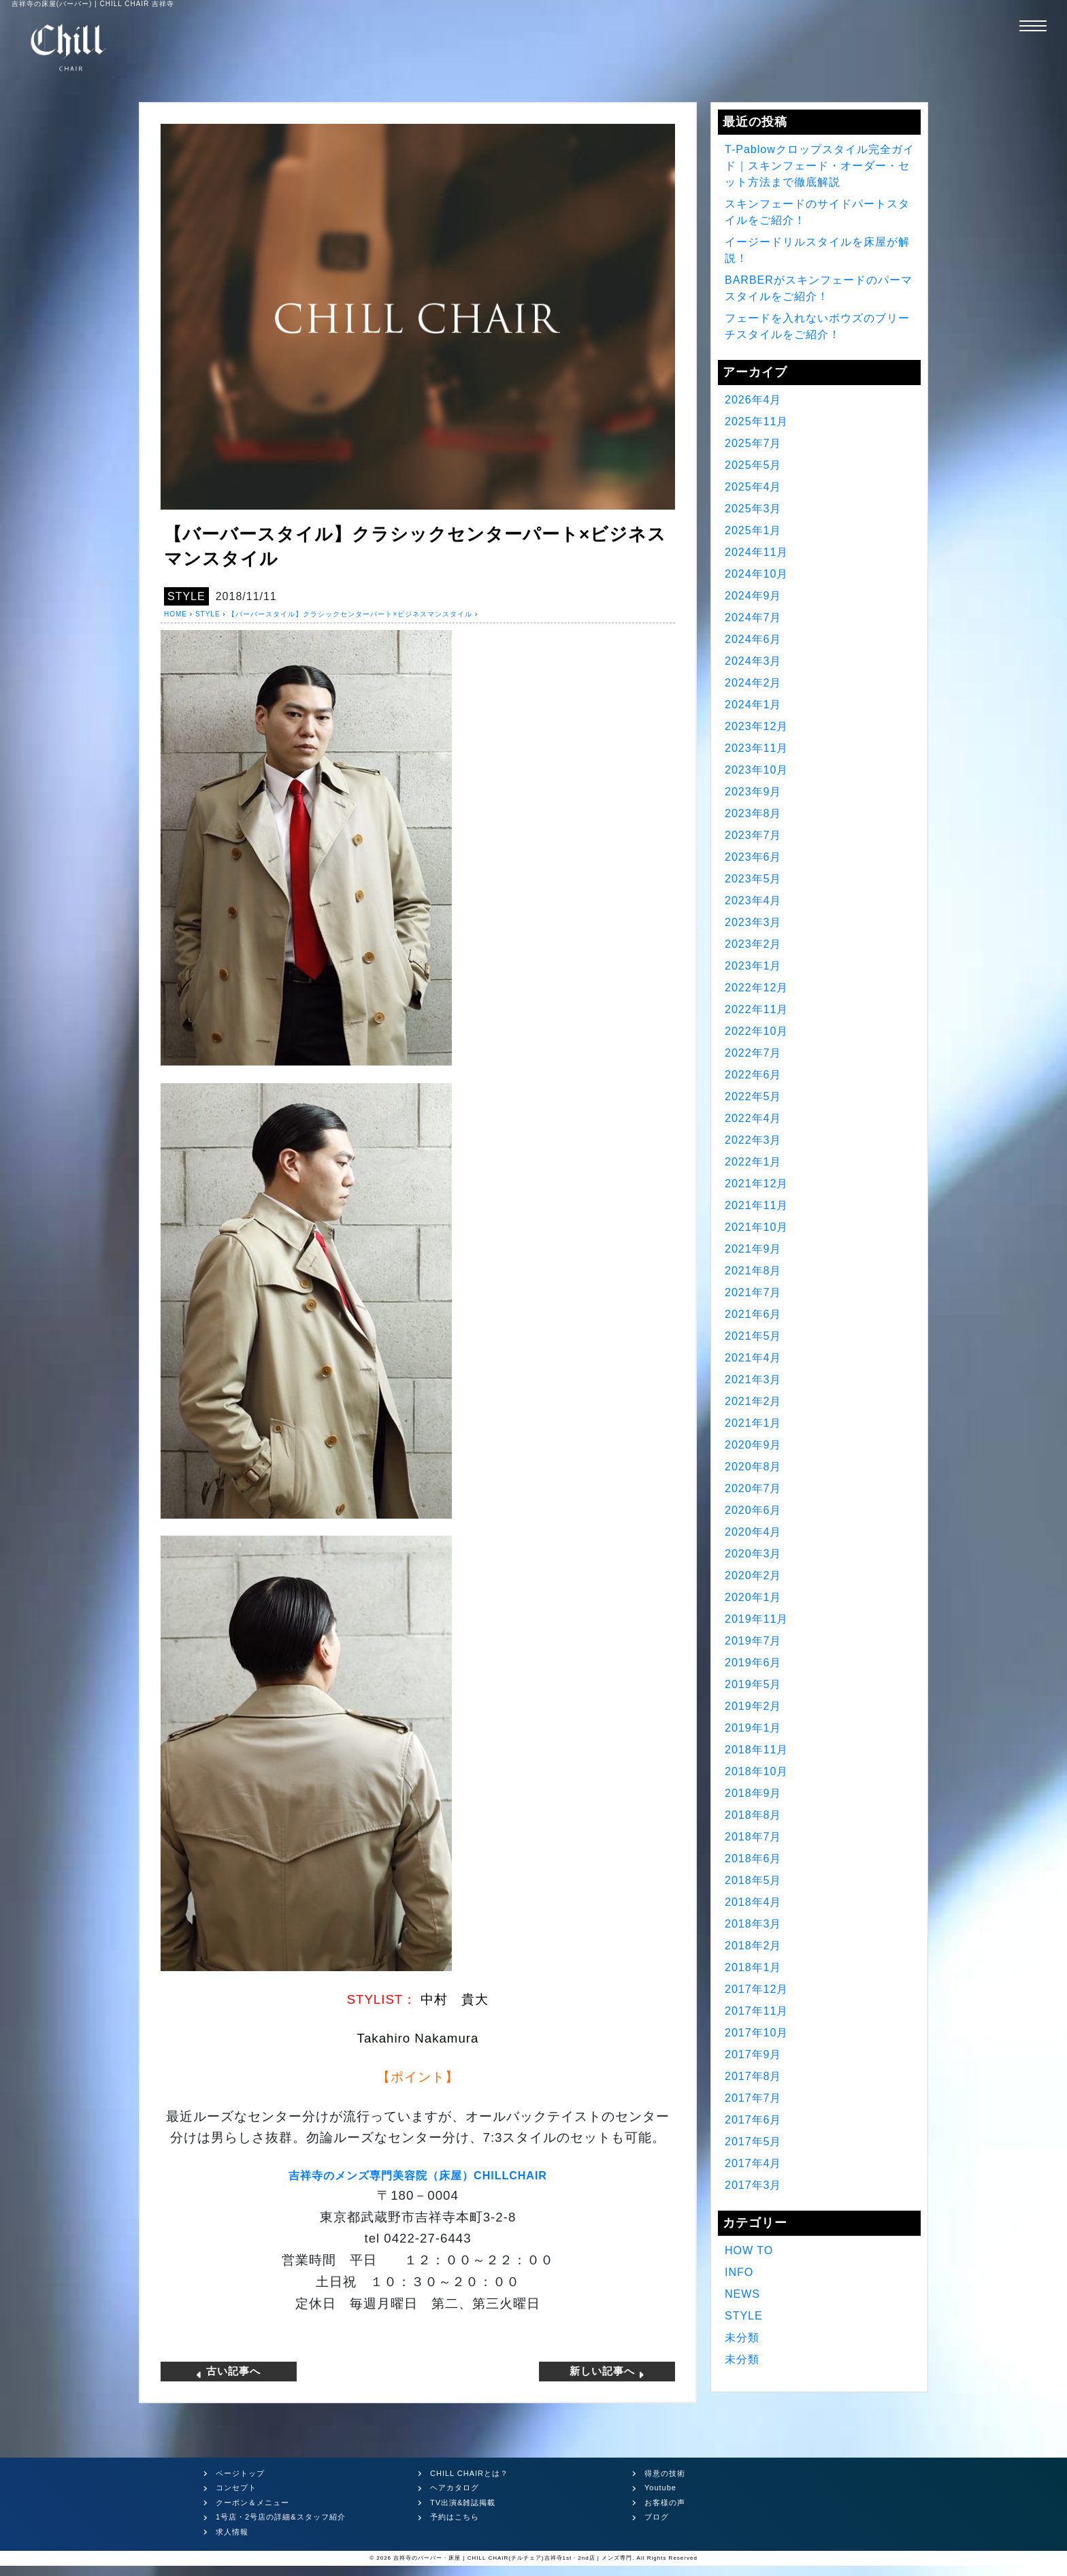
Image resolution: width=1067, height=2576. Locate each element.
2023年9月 (753, 791)
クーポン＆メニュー (252, 2502)
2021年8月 (753, 1270)
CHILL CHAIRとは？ (469, 2473)
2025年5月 (753, 465)
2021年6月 (753, 1314)
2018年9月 (753, 1793)
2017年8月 (753, 2076)
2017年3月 (753, 2185)
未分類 (742, 2337)
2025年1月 (753, 530)
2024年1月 (753, 704)
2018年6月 (753, 1858)
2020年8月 (753, 1466)
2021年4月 (753, 1358)
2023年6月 (753, 857)
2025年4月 (753, 487)
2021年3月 (753, 1379)
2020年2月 (753, 1575)
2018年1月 (753, 1967)
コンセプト (236, 2487)
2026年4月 (753, 400)
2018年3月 (753, 1924)
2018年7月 (753, 1837)
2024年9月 (753, 595)
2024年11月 (756, 552)
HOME (175, 614)
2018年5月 (753, 1880)
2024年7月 (753, 617)
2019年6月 (753, 1662)
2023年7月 (753, 835)
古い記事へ (229, 2371)
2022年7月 (753, 1053)
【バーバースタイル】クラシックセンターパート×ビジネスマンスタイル (350, 614)
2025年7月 (753, 443)
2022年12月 (756, 987)
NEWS (742, 2294)
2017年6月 (753, 2120)
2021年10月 (756, 1227)
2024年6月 (753, 639)
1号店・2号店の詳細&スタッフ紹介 (281, 2517)
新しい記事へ (607, 2371)
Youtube (660, 2487)
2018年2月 (753, 1945)
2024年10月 (756, 574)
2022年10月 (756, 1031)
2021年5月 (753, 1336)
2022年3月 (753, 1140)
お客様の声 (664, 2502)
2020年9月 (753, 1445)
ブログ (656, 2517)
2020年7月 (753, 1488)
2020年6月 (753, 1510)
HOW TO (749, 2250)
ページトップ (240, 2473)
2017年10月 (756, 2032)
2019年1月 (753, 1728)
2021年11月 (756, 1205)
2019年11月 (756, 1619)
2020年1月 (753, 1597)
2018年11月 (756, 1749)
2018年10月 (756, 1771)
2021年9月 (753, 1249)
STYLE (186, 596)
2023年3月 (753, 922)
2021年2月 (753, 1401)
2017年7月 (753, 2098)
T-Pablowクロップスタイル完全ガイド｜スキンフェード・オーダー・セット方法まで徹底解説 (820, 166)
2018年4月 (753, 1902)
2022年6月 (753, 1074)
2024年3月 (753, 661)
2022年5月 (753, 1096)
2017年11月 (756, 2011)
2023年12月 (756, 726)
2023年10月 (756, 770)
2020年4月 (753, 1532)
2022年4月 (753, 1118)
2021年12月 (756, 1183)
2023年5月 (753, 879)
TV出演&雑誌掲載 (462, 2502)
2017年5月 (753, 2141)
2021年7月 (753, 1292)
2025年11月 (756, 421)
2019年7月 (753, 1641)
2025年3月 (753, 508)
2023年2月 (753, 944)
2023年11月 (756, 748)
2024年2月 (753, 683)
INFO (739, 2272)
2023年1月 (753, 966)
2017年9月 (753, 2054)
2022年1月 (753, 1162)
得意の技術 (664, 2473)
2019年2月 (753, 1706)
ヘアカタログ (454, 2487)
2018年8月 (753, 1815)
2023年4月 (753, 900)
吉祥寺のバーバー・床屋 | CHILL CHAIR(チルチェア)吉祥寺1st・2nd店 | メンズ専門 (512, 2558)
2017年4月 (753, 2163)
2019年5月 (753, 1684)
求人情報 (232, 2532)
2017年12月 (756, 1989)
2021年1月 (753, 1423)
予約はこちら (454, 2517)
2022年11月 (756, 1009)
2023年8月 (753, 813)
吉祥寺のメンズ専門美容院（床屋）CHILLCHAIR (418, 2175)
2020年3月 (753, 1553)
